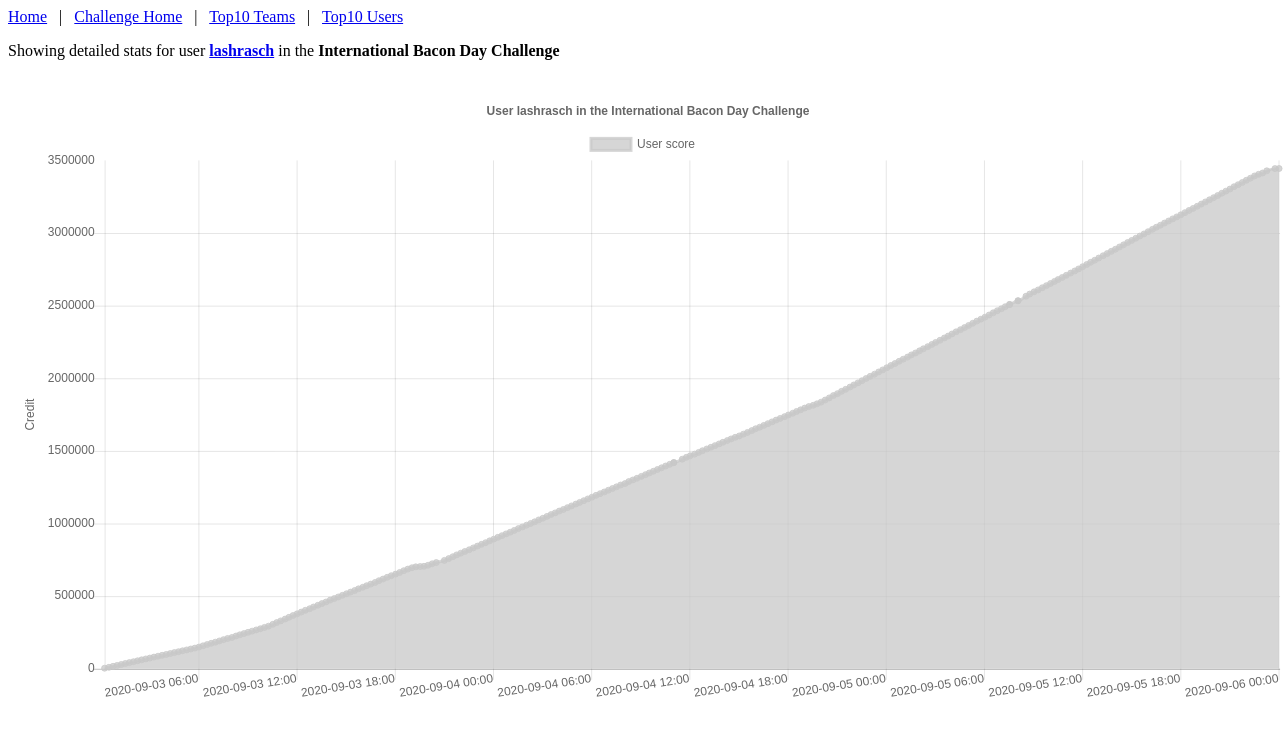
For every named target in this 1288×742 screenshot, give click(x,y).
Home (27, 16)
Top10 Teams (252, 16)
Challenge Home (128, 16)
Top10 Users (362, 16)
